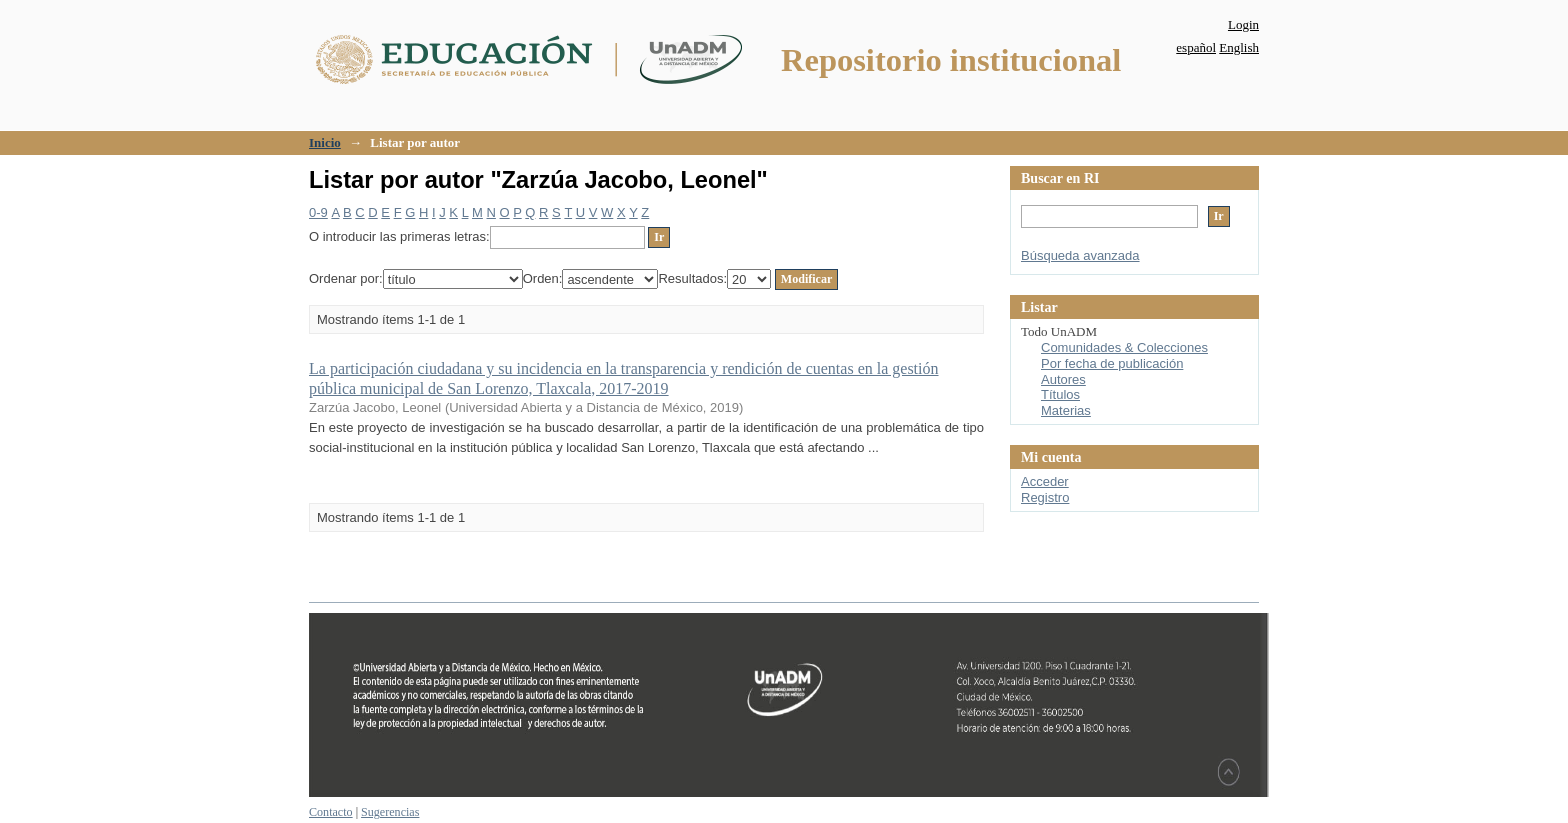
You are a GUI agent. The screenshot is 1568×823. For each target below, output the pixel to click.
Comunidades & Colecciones (1124, 347)
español (1196, 47)
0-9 (318, 212)
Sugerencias (390, 812)
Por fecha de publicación (1112, 363)
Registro (1045, 497)
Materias (1066, 410)
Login (1243, 24)
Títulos (1060, 394)
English (1239, 47)
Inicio (325, 142)
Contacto (331, 812)
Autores (1063, 379)
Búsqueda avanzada (1080, 255)
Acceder (1045, 481)
